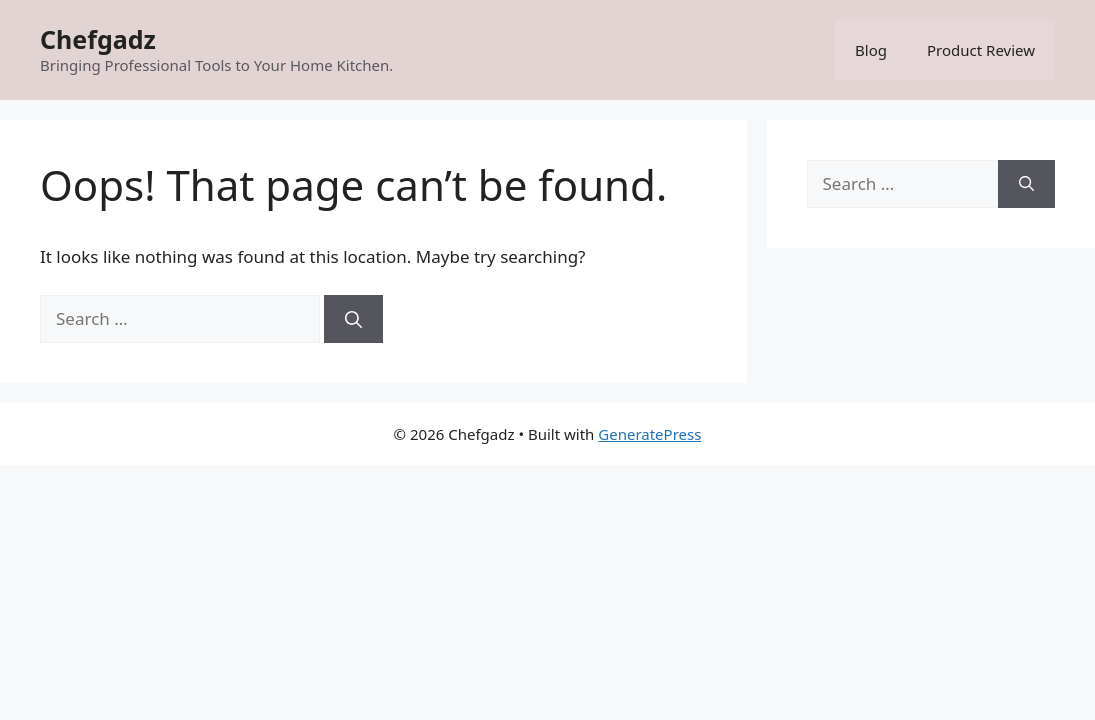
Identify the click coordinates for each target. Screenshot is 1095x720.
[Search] (353, 319)
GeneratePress (649, 434)
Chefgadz (98, 39)
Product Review (981, 50)
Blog (871, 50)
